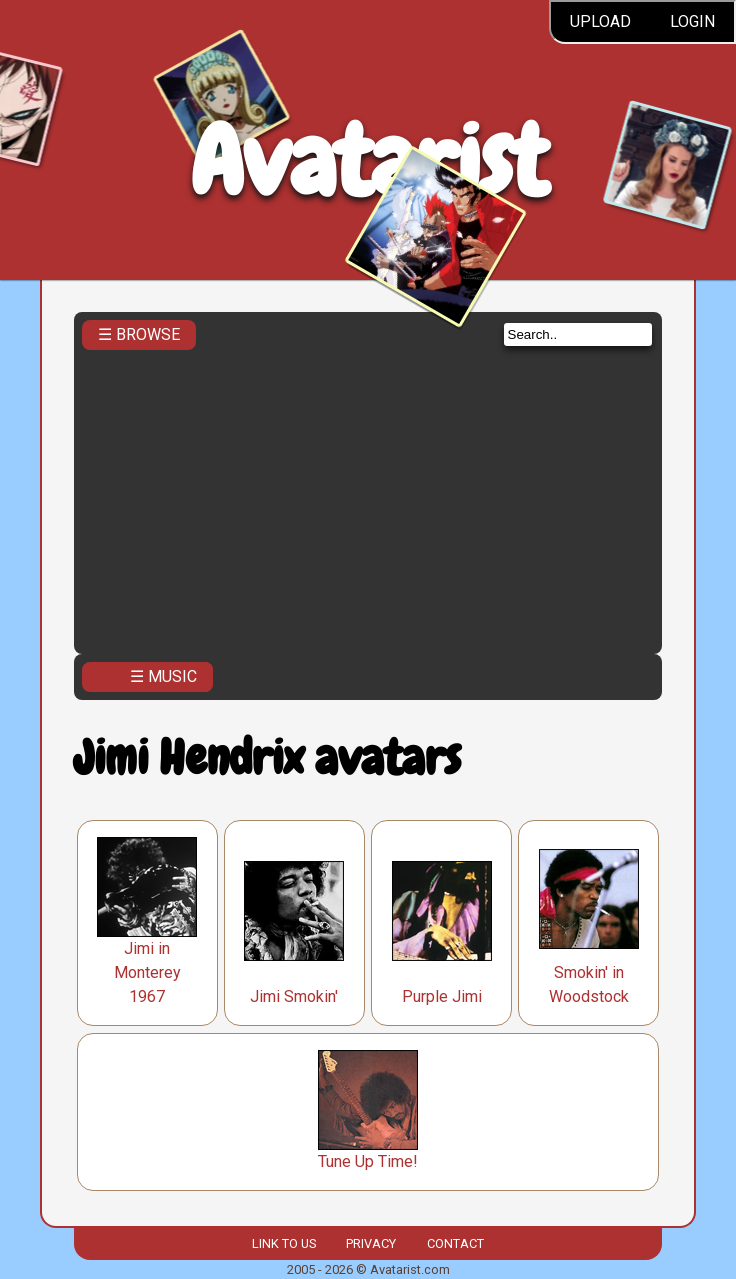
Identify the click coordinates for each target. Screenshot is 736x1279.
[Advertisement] (368, 496)
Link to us (284, 1243)
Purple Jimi (442, 996)
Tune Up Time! (368, 1161)
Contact (455, 1243)
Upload (600, 21)
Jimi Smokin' (294, 996)
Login (692, 21)
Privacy (371, 1243)
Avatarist (368, 161)
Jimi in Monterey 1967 (147, 972)
